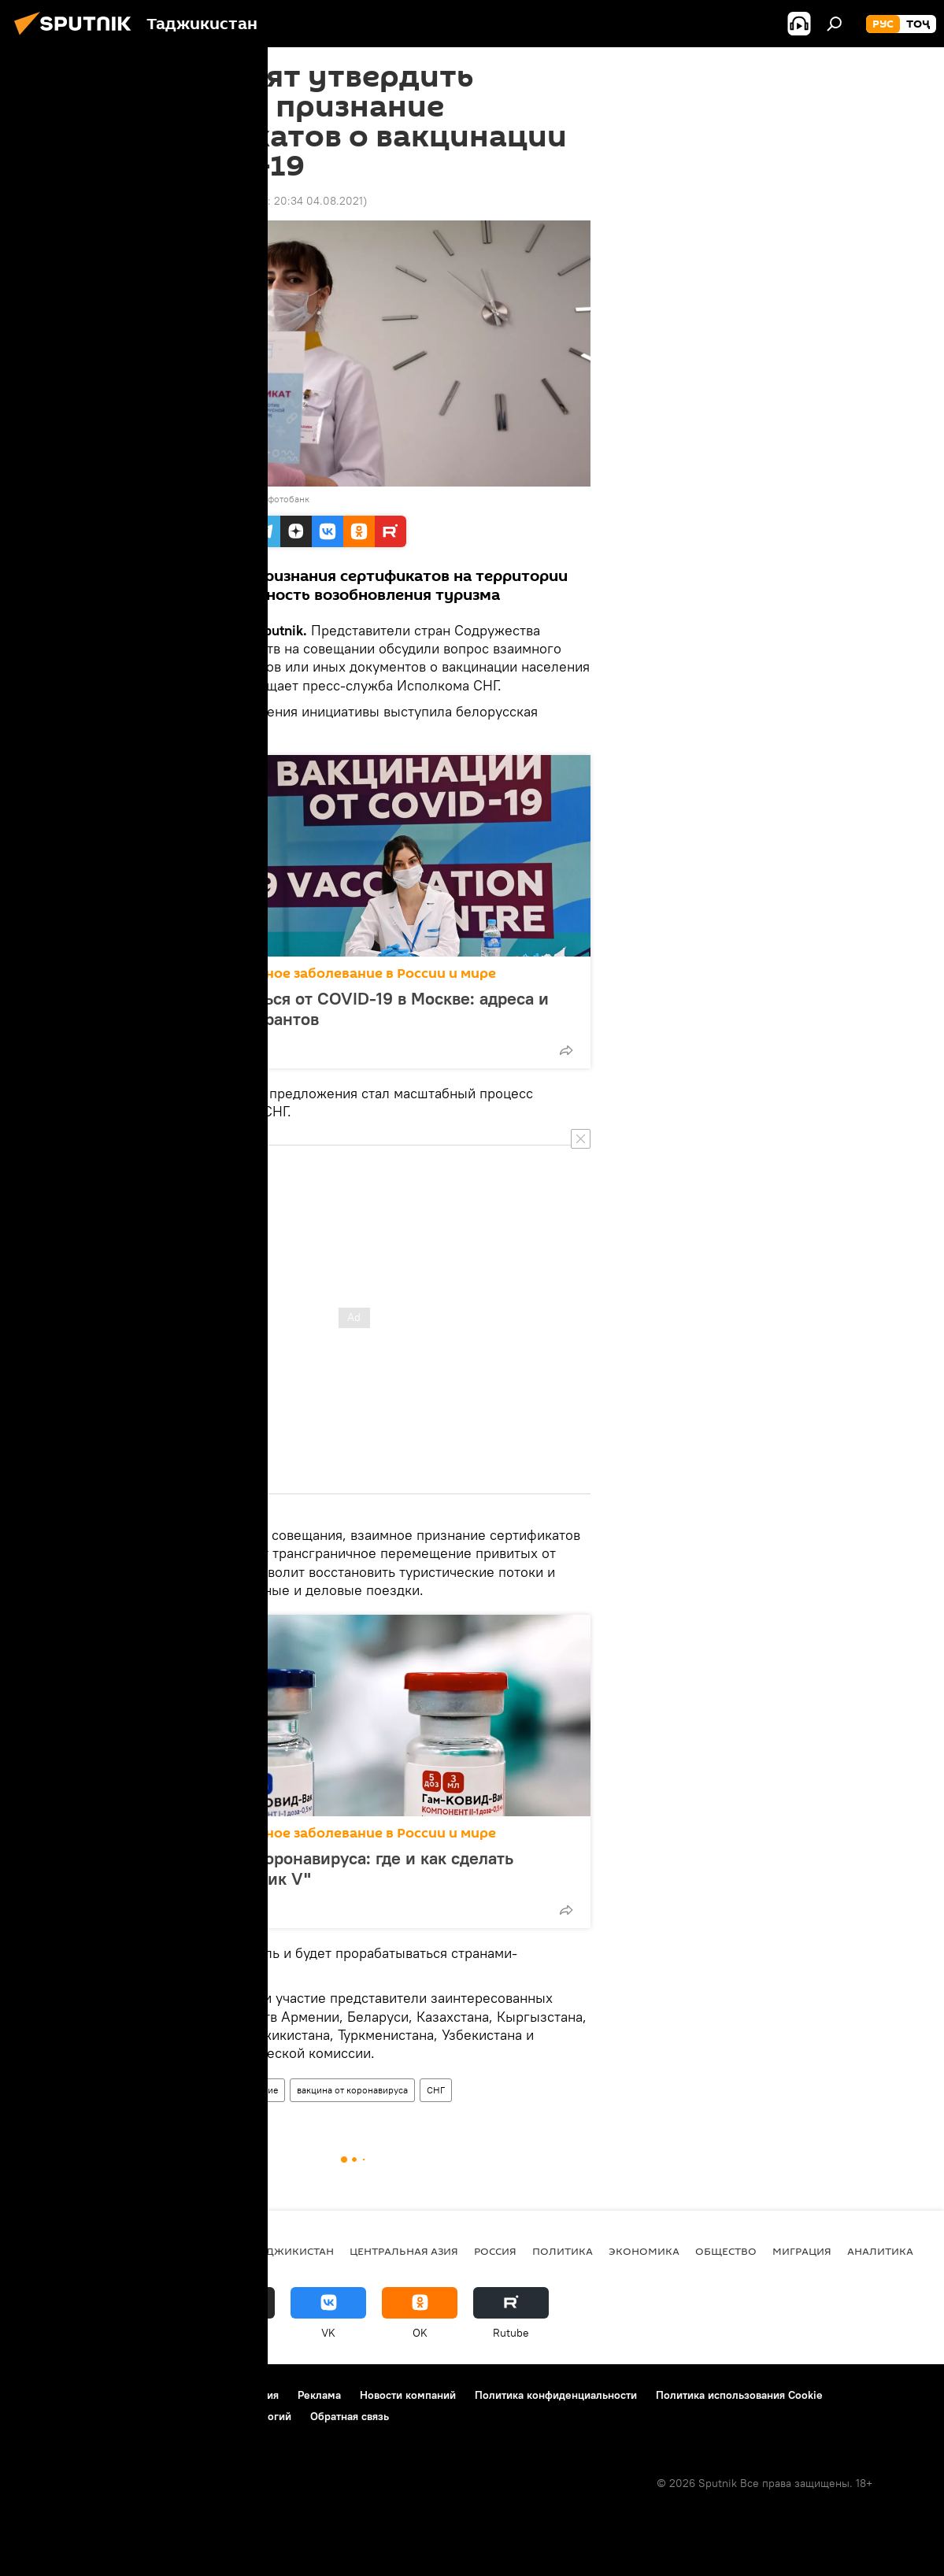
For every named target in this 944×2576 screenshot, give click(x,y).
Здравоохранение (239, 2090)
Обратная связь (349, 2416)
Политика (562, 2251)
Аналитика (880, 2251)
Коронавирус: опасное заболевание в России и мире (315, 973)
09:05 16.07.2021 (161, 201)
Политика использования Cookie (739, 2395)
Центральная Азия (404, 2251)
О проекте (43, 2395)
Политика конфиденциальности (556, 2395)
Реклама (319, 2395)
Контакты (112, 2395)
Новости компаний (408, 2395)
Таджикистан (153, 2090)
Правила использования (217, 2395)
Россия (495, 2251)
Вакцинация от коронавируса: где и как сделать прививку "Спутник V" (323, 1868)
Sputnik (145, 499)
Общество (726, 2251)
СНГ (436, 2090)
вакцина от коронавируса (352, 2090)
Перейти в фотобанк (265, 499)
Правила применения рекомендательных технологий (154, 2416)
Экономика (644, 2251)
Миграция (801, 2251)
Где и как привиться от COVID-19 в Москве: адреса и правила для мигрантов (341, 1008)
